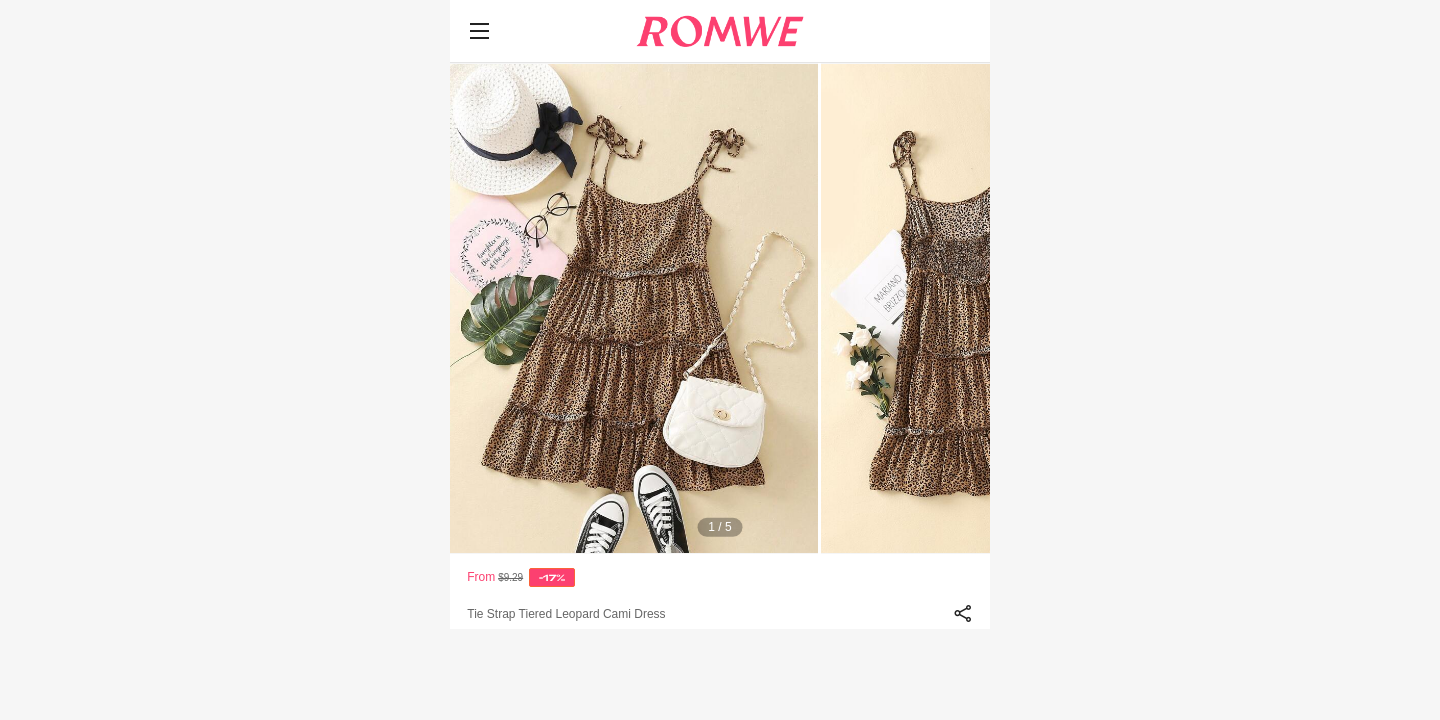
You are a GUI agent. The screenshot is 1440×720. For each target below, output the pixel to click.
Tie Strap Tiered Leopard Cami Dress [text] (566, 614)
